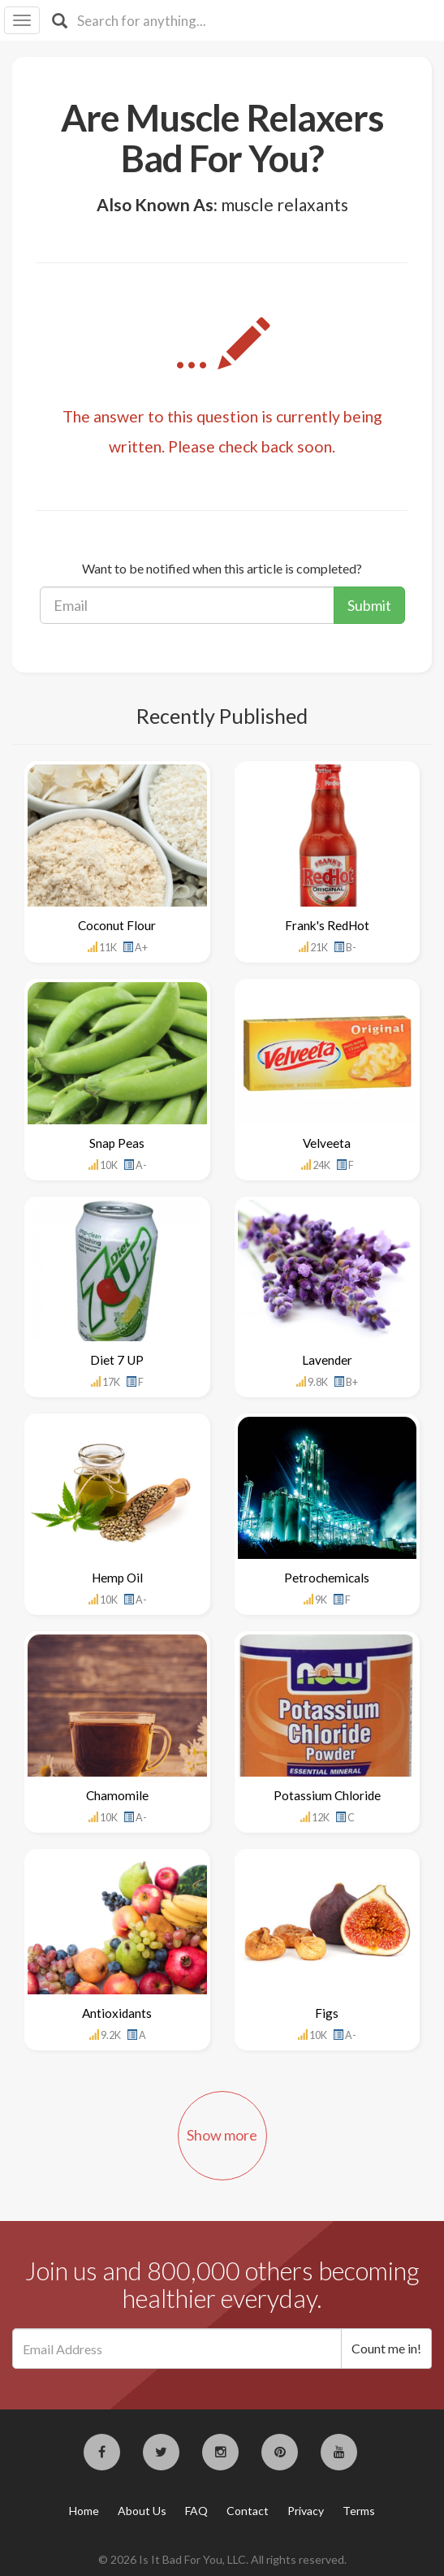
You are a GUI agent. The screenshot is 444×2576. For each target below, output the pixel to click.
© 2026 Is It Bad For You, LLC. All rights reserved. (222, 2559)
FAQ (196, 2511)
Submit (369, 605)
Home (84, 2511)
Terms (359, 2511)
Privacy (305, 2511)
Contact (247, 2511)
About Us (142, 2511)
